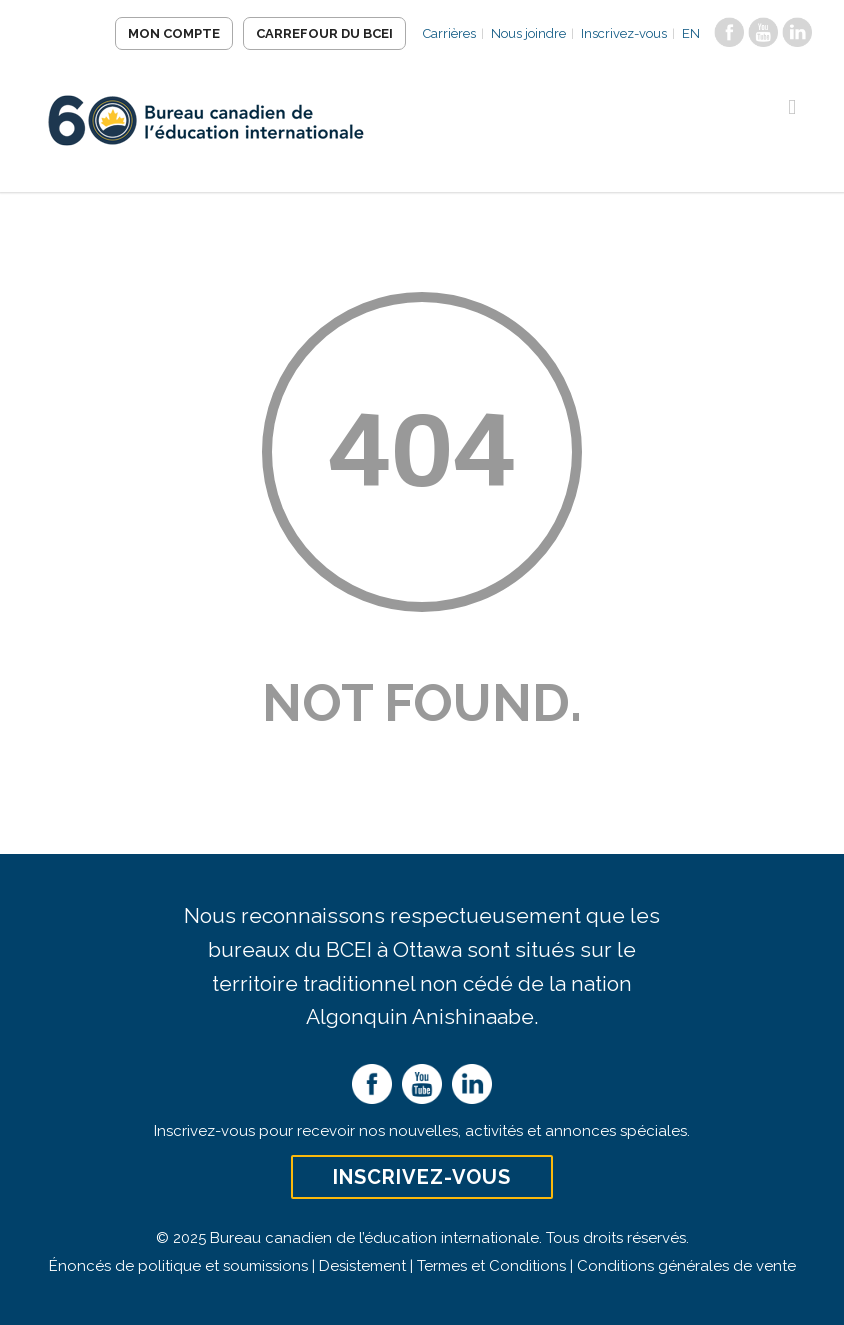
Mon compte (174, 33)
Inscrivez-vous (624, 33)
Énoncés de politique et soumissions (178, 1266)
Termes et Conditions (491, 1266)
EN (691, 33)
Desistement (362, 1266)
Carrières (449, 33)
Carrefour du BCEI (324, 33)
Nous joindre (528, 33)
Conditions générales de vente (686, 1266)
